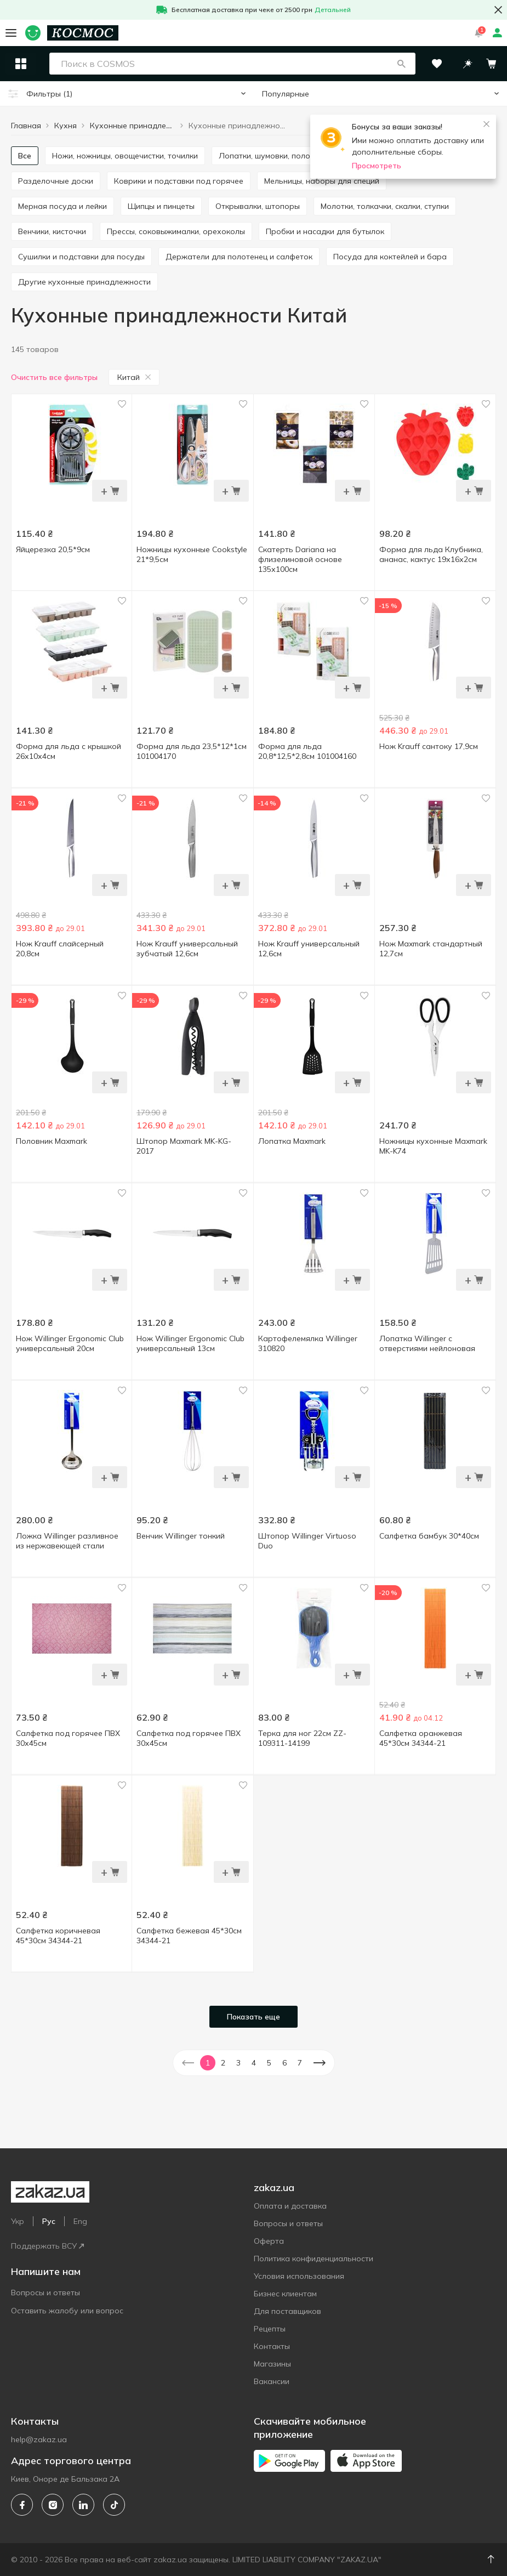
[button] (401, 63)
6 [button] (284, 2063)
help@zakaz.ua (39, 2439)
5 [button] (269, 2063)
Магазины (272, 2364)
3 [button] (238, 2063)
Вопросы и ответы (45, 2292)
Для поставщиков (287, 2311)
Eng (80, 2221)
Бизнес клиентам (285, 2294)
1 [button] (208, 2063)
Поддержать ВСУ (47, 2246)
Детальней (333, 9)
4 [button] (254, 2063)
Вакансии (271, 2381)
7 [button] (300, 2063)
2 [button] (223, 2063)
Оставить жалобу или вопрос (67, 2311)
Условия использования (299, 2276)
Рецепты (270, 2329)
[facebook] (22, 2505)
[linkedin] (83, 2505)
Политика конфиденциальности (313, 2258)
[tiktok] (114, 2505)
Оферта (269, 2241)
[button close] (498, 10)
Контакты (272, 2346)
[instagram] (53, 2505)
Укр (17, 2221)
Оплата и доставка (290, 2206)
